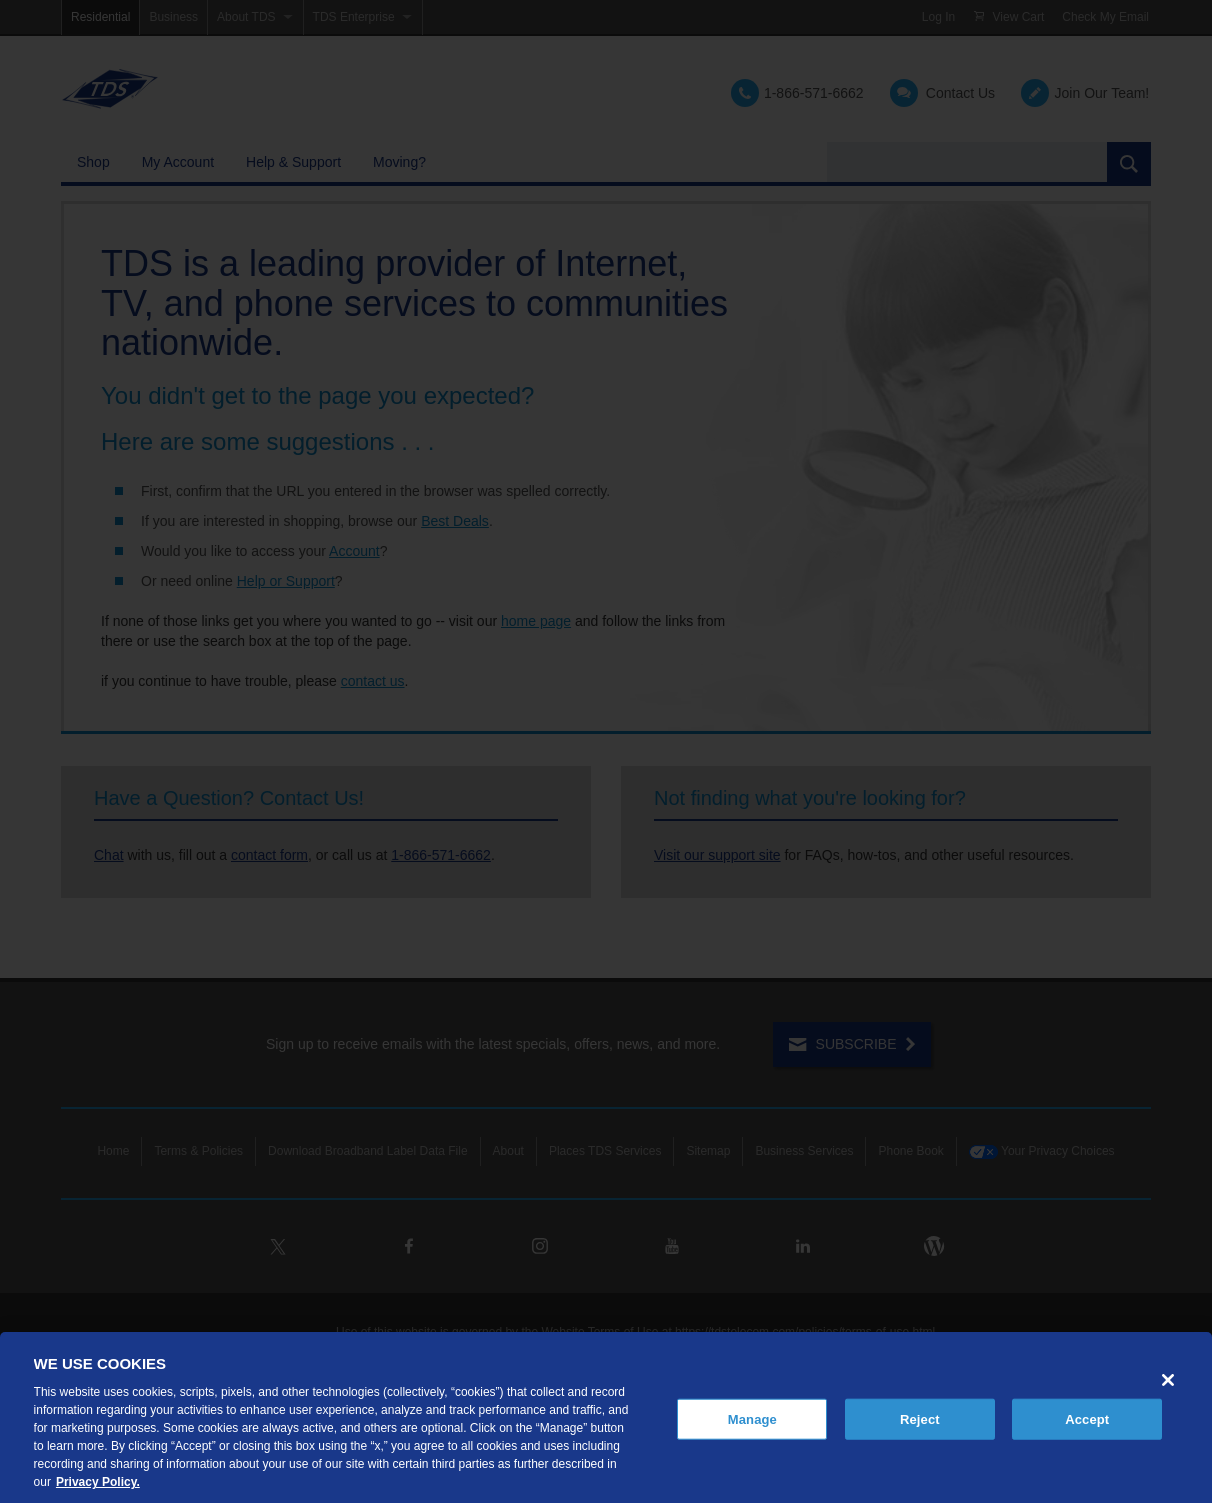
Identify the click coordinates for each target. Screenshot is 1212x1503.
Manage (752, 1418)
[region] (606, 1417)
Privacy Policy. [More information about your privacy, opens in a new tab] (98, 1482)
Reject (920, 1418)
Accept (1087, 1418)
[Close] (1168, 1380)
